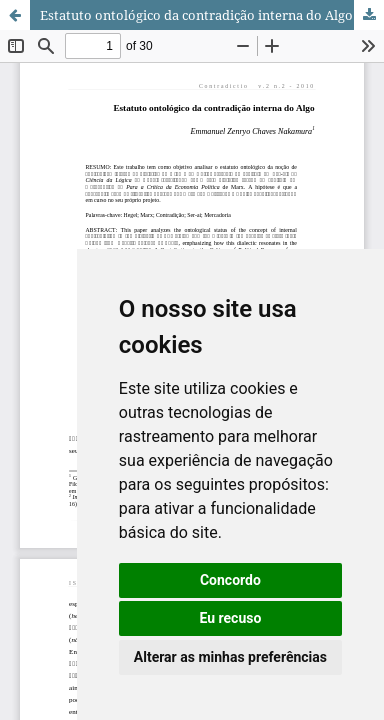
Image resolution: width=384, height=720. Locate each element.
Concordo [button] (230, 580)
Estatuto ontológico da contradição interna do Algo (196, 15)
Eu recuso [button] (230, 618)
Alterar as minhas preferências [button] (230, 657)
